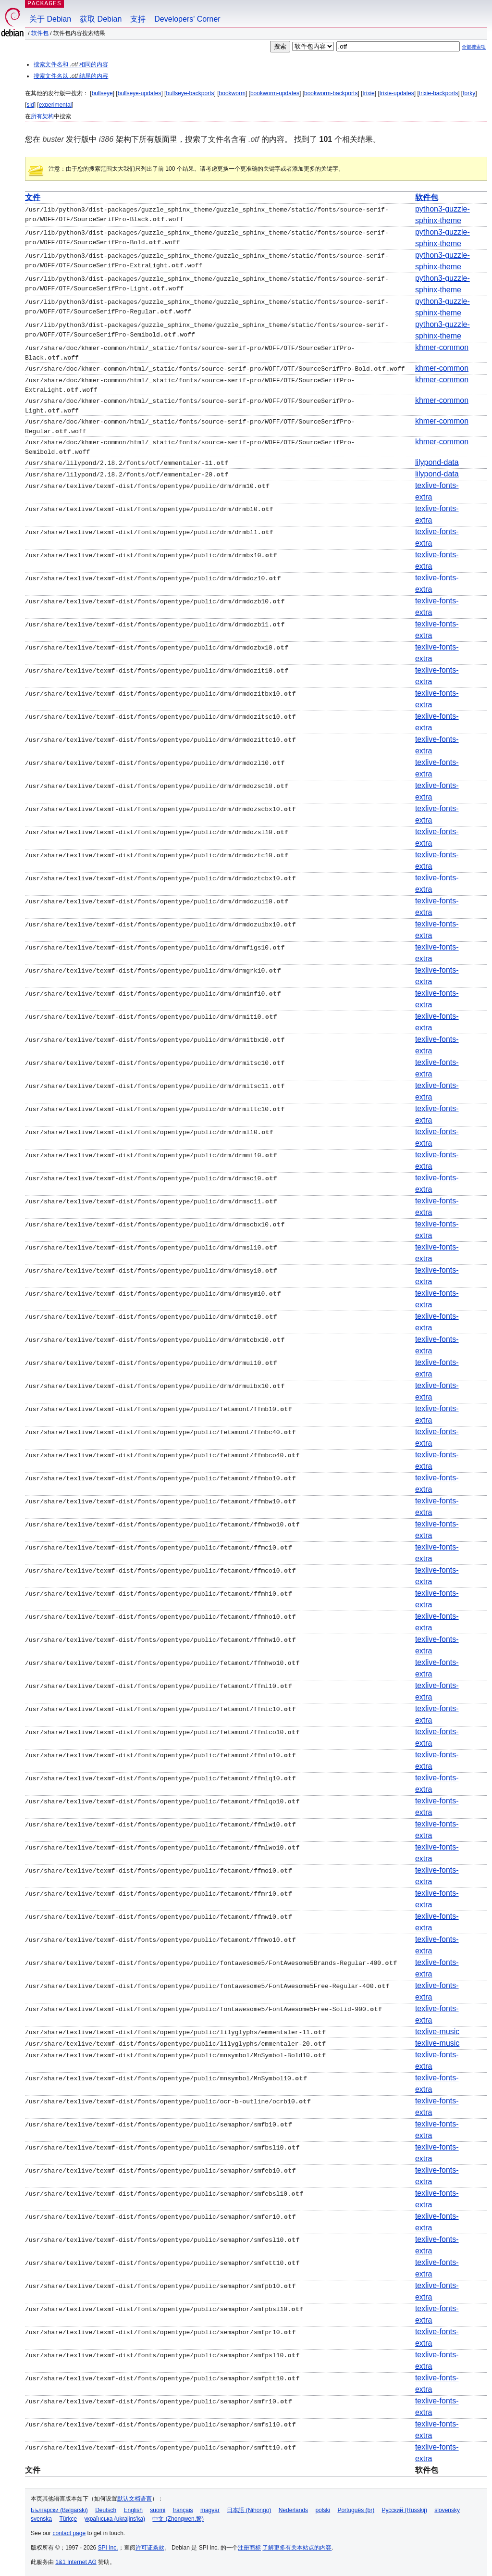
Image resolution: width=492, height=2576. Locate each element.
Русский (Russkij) (404, 2507)
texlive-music (437, 2029)
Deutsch (105, 2507)
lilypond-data (437, 460)
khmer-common (441, 347)
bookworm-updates (274, 93)
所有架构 (42, 116)
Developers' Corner (187, 19)
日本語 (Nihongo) (249, 2507)
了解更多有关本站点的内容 (297, 2545)
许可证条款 (149, 2545)
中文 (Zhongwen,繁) (178, 2516)
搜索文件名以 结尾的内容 (71, 76)
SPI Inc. (108, 2545)
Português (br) (355, 2507)
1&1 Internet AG (75, 2559)
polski (322, 2507)
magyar (210, 2507)
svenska (41, 2516)
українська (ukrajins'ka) (114, 2516)
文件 (32, 197)
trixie (368, 93)
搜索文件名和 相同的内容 (71, 64)
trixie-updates (397, 93)
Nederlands (293, 2507)
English (133, 2507)
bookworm (232, 93)
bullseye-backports (190, 93)
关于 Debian (50, 19)
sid (30, 104)
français (183, 2507)
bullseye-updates (139, 93)
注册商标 (249, 2545)
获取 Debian (101, 19)
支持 (138, 19)
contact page (69, 2530)
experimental (55, 104)
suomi (157, 2507)
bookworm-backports (330, 93)
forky (469, 93)
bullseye (102, 93)
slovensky (447, 2507)
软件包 (40, 33)
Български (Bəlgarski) (59, 2507)
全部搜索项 (474, 47)
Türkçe (68, 2516)
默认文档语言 (134, 2496)
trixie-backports (438, 93)
